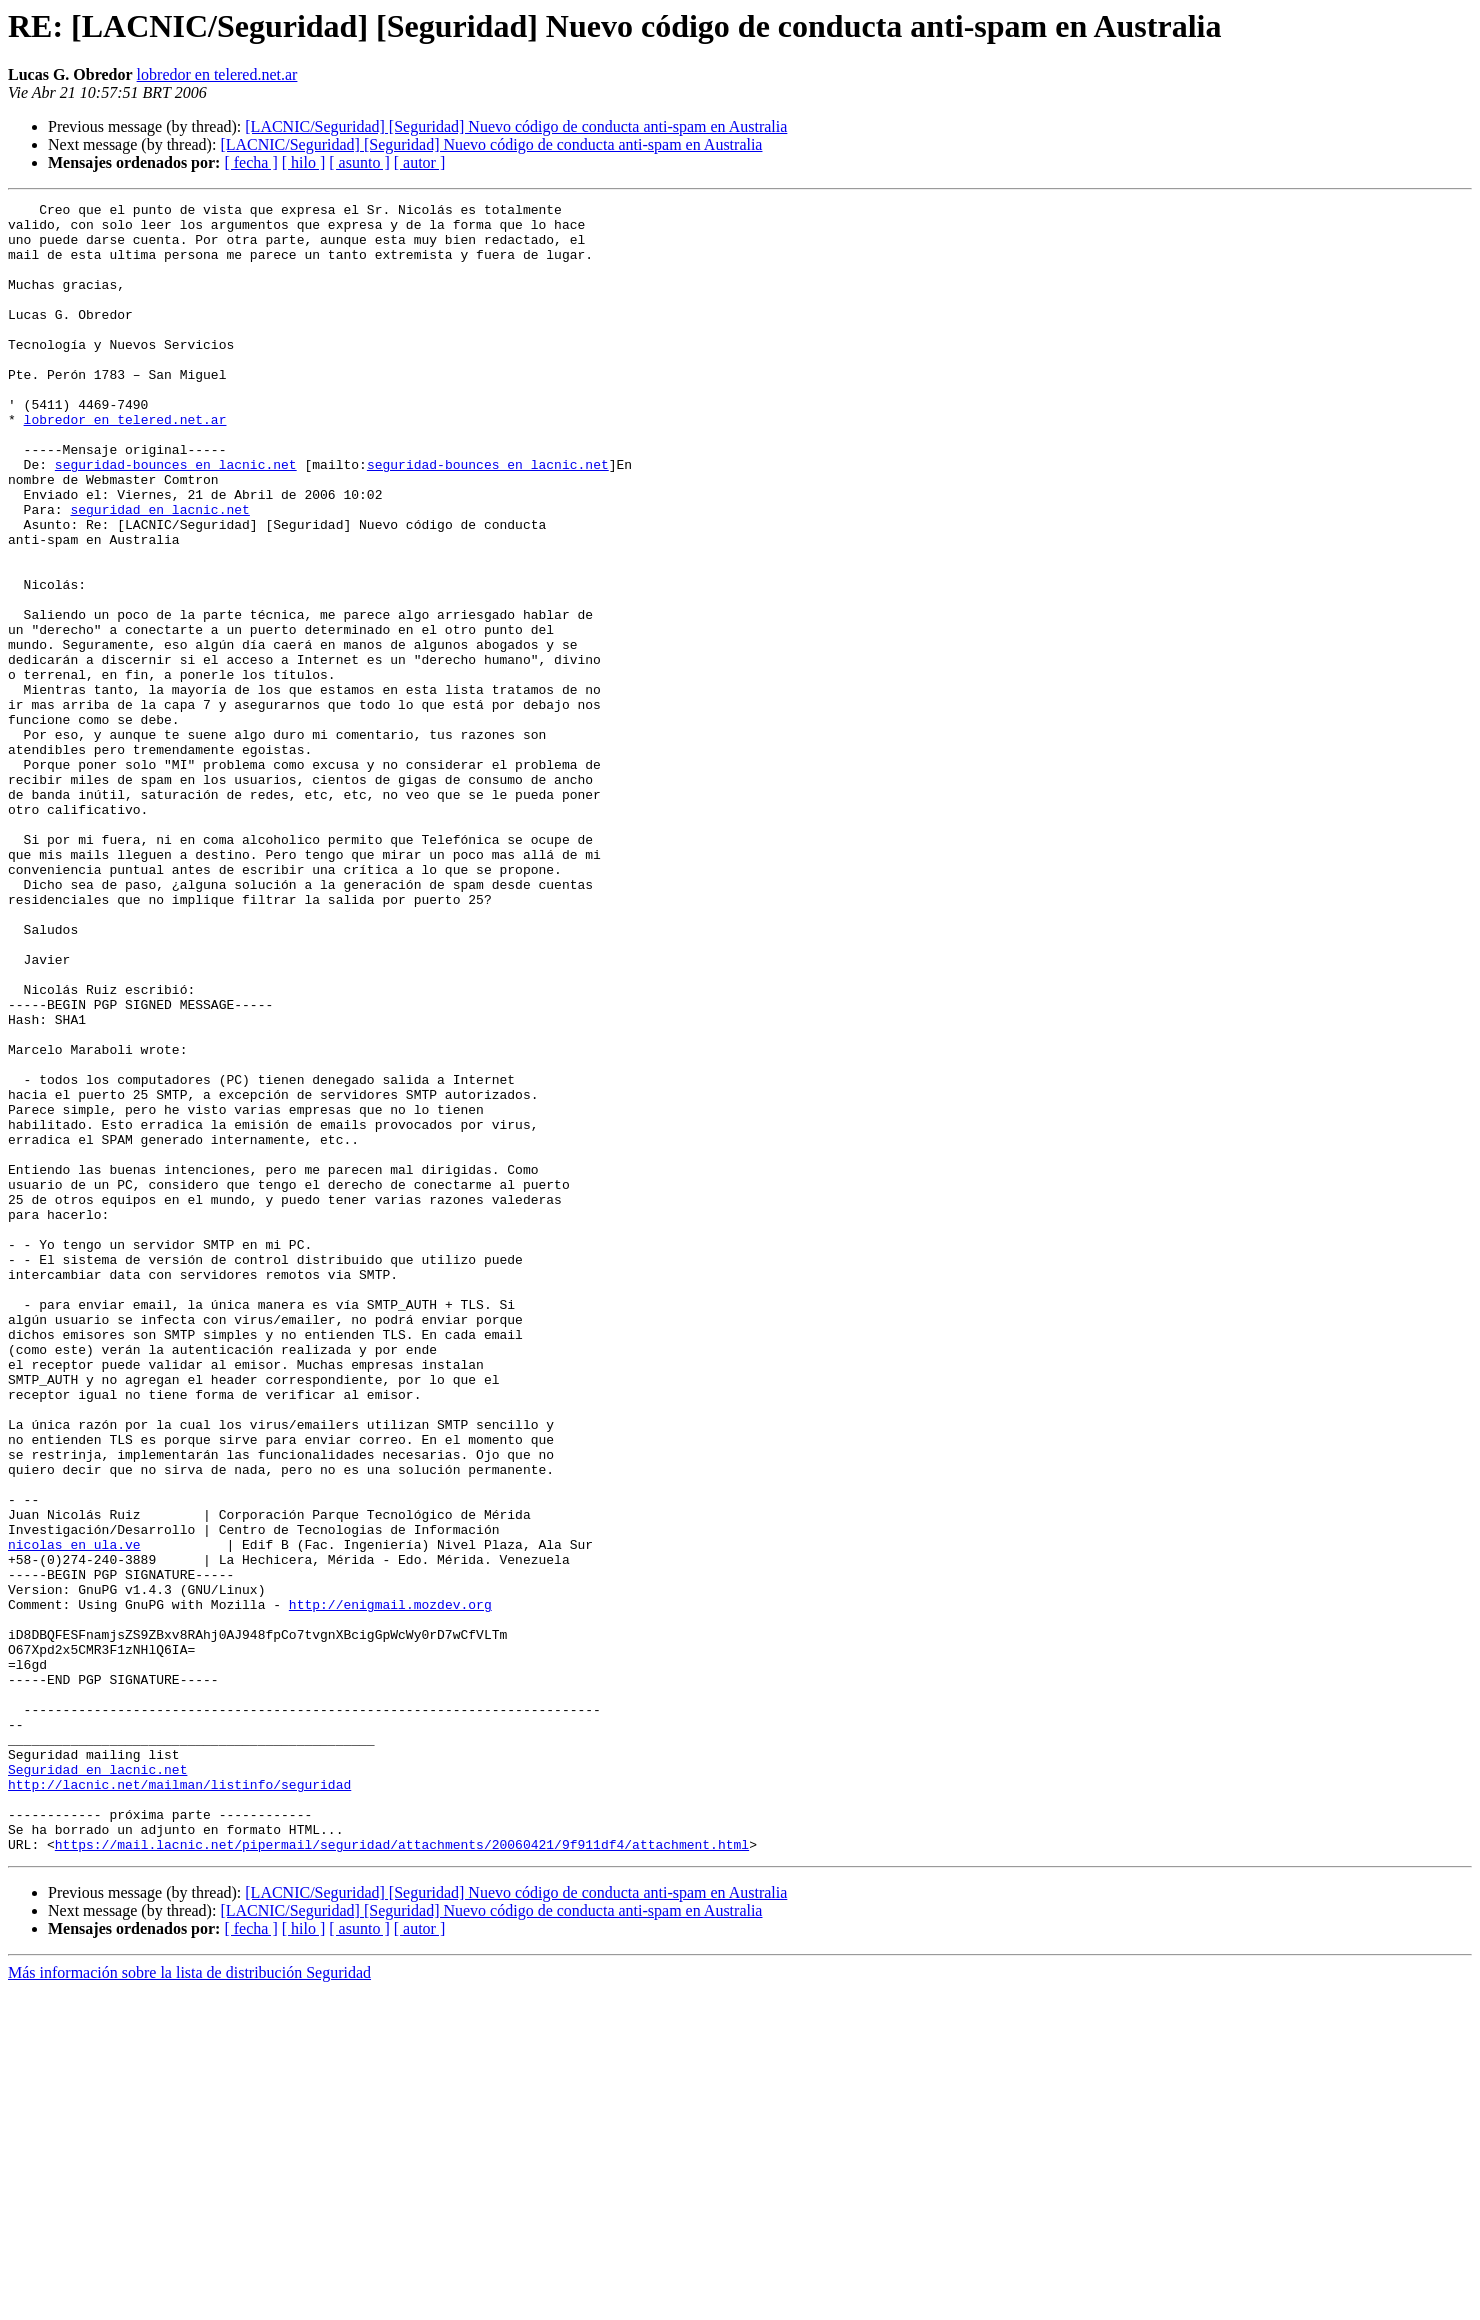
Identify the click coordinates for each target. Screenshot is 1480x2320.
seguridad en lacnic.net (159, 572)
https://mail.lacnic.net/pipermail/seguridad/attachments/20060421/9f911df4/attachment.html (402, 2174)
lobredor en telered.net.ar (217, 74)
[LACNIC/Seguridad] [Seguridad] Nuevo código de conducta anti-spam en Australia (516, 126)
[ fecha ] (250, 162)
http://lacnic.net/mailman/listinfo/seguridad (179, 2102)
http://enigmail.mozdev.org (390, 1886)
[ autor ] (420, 162)
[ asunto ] (359, 162)
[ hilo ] (304, 162)
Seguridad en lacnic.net (97, 2084)
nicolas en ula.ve (74, 1814)
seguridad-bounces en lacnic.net (176, 518)
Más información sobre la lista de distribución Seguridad (189, 2302)
